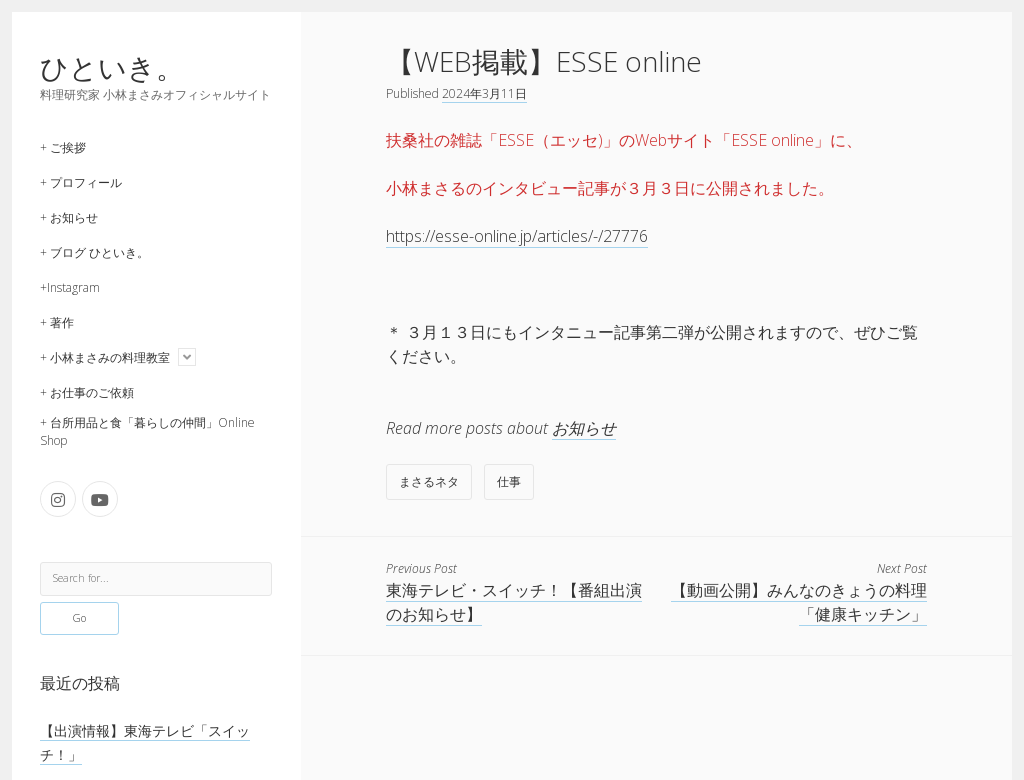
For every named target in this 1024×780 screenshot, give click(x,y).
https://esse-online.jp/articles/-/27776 (517, 236)
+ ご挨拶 (63, 147)
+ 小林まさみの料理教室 (105, 357)
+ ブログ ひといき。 (94, 252)
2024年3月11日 (484, 93)
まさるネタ (429, 481)
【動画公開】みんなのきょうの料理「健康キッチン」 (799, 602)
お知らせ (584, 428)
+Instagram (70, 287)
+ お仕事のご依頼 (87, 392)
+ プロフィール (81, 182)
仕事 (509, 481)
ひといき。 (112, 67)
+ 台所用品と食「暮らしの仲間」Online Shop (147, 431)
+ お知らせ (69, 217)
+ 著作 (57, 322)
